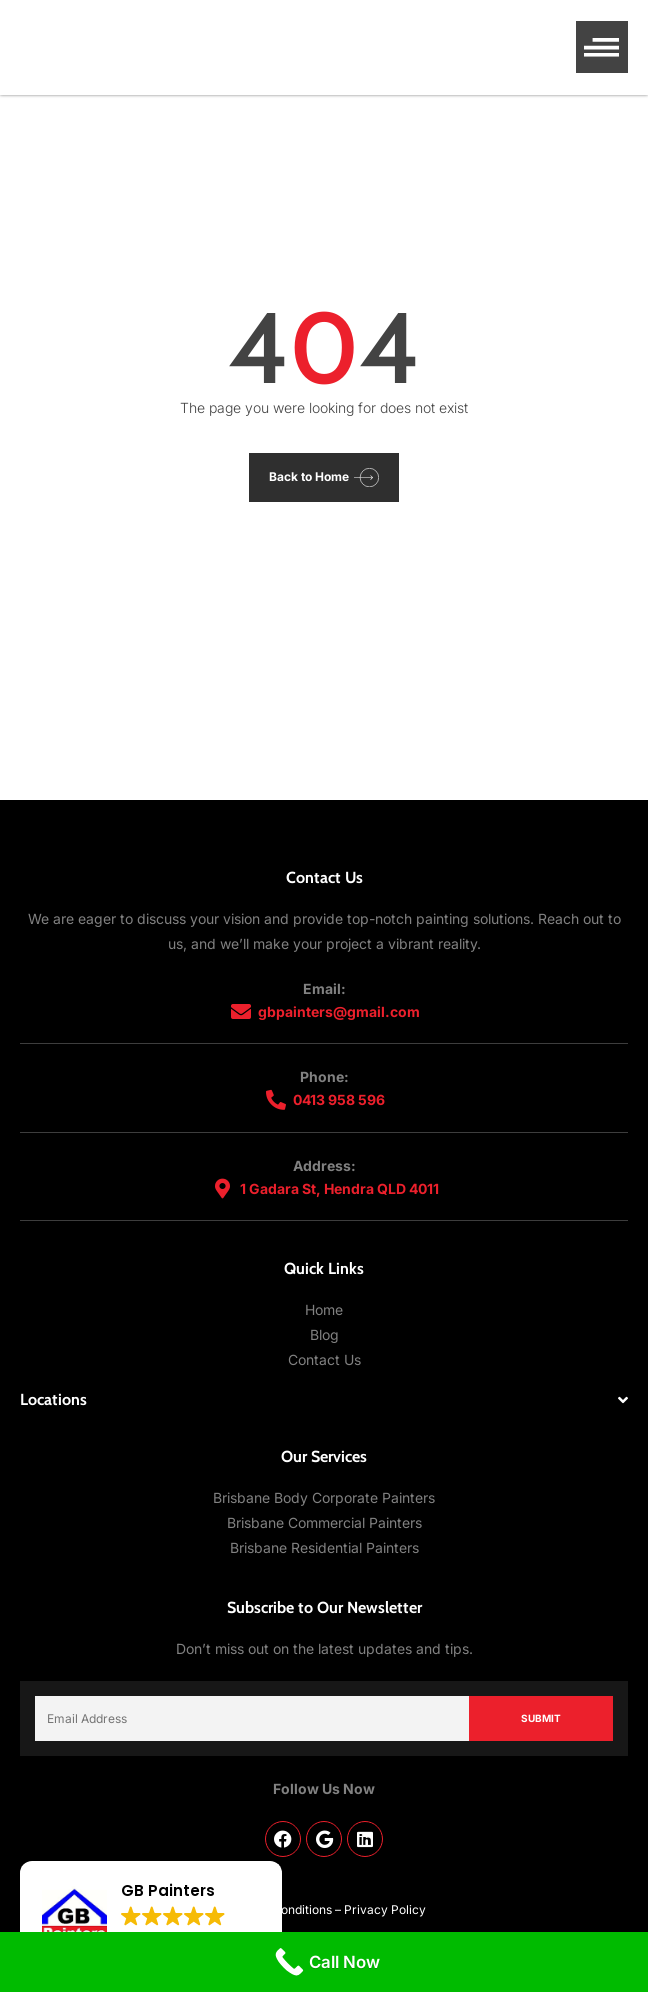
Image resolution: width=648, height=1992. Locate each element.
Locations (53, 1399)
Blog (324, 1334)
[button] (602, 47)
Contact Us (324, 1359)
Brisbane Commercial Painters (324, 1522)
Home (324, 1309)
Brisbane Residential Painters (324, 1547)
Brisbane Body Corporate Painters (324, 1497)
